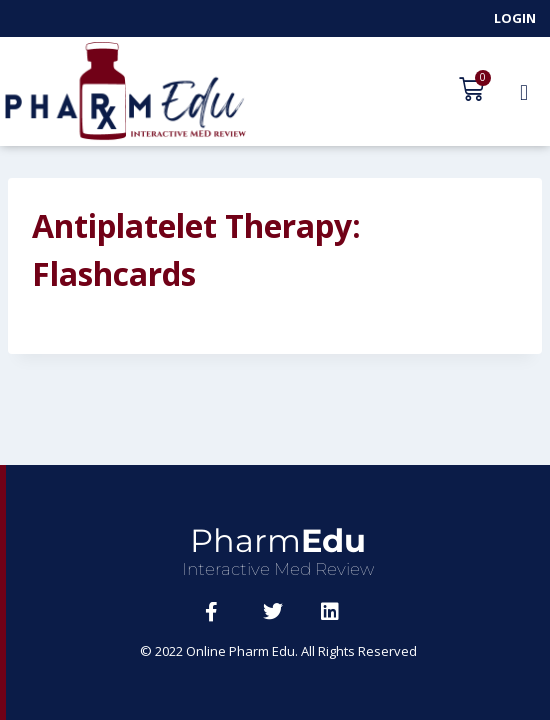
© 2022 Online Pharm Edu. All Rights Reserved (278, 651)
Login (515, 18)
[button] (524, 92)
